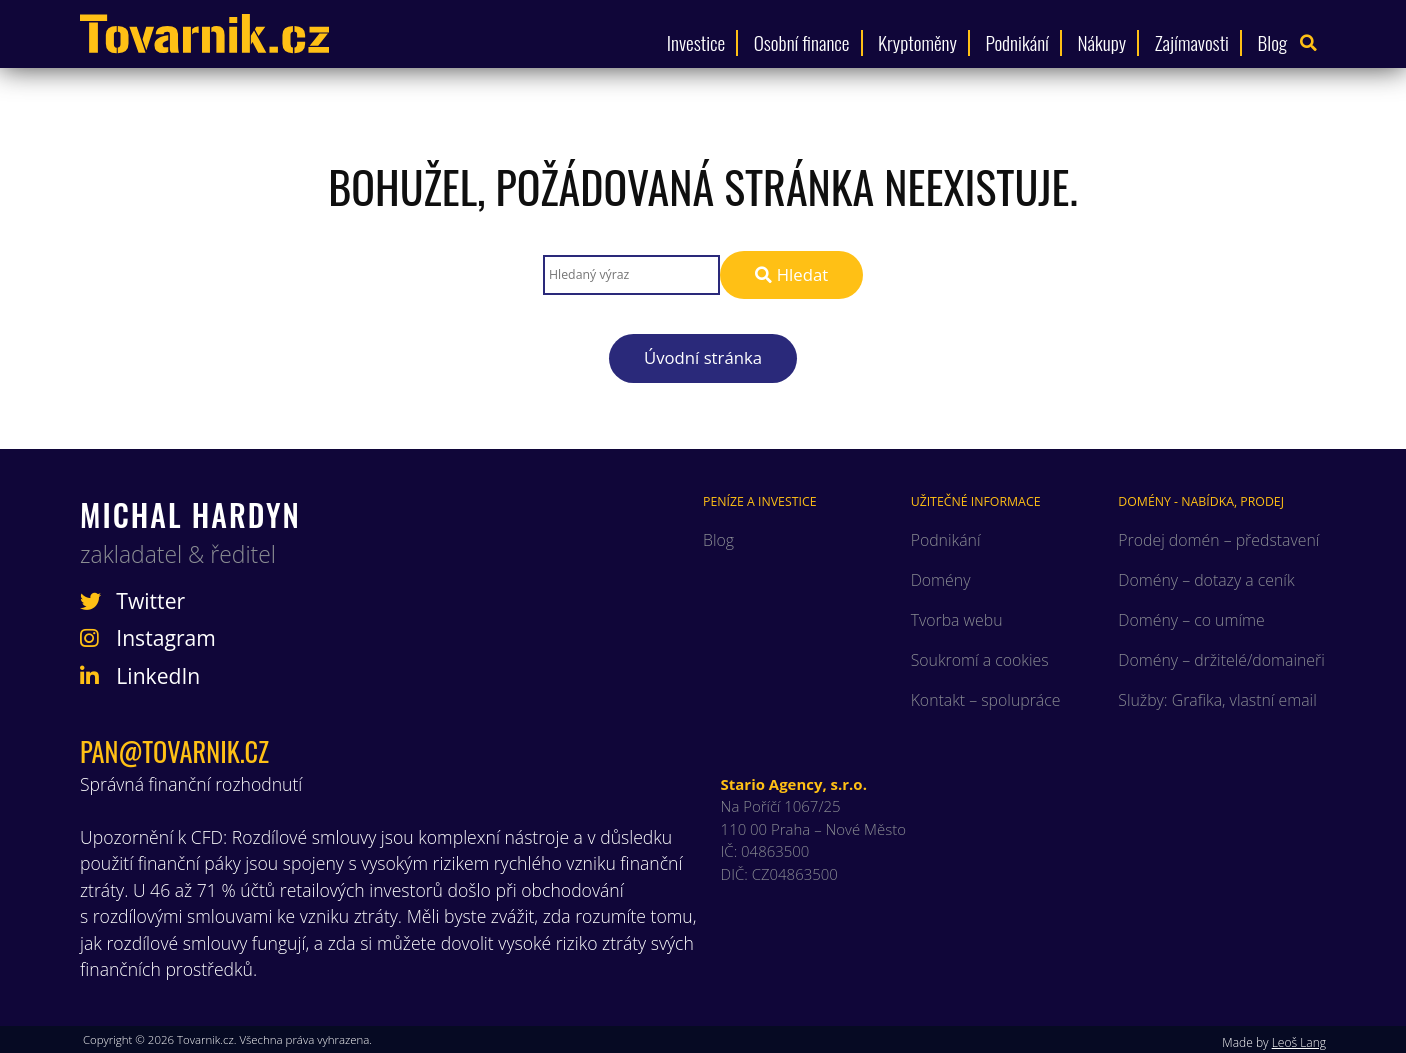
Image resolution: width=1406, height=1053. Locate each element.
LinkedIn (140, 676)
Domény (941, 580)
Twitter (132, 601)
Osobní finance (802, 42)
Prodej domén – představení (1218, 540)
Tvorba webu (957, 620)
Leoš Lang (1299, 1042)
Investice (696, 42)
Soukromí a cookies (980, 660)
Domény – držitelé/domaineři (1221, 660)
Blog (1273, 42)
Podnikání (1017, 42)
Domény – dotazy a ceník (1206, 580)
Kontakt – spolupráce (986, 700)
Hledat (791, 274)
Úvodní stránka (703, 357)
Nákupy (1101, 42)
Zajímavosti (1192, 42)
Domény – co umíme (1191, 620)
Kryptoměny (917, 42)
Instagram (148, 638)
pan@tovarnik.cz (174, 751)
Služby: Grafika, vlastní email (1217, 700)
